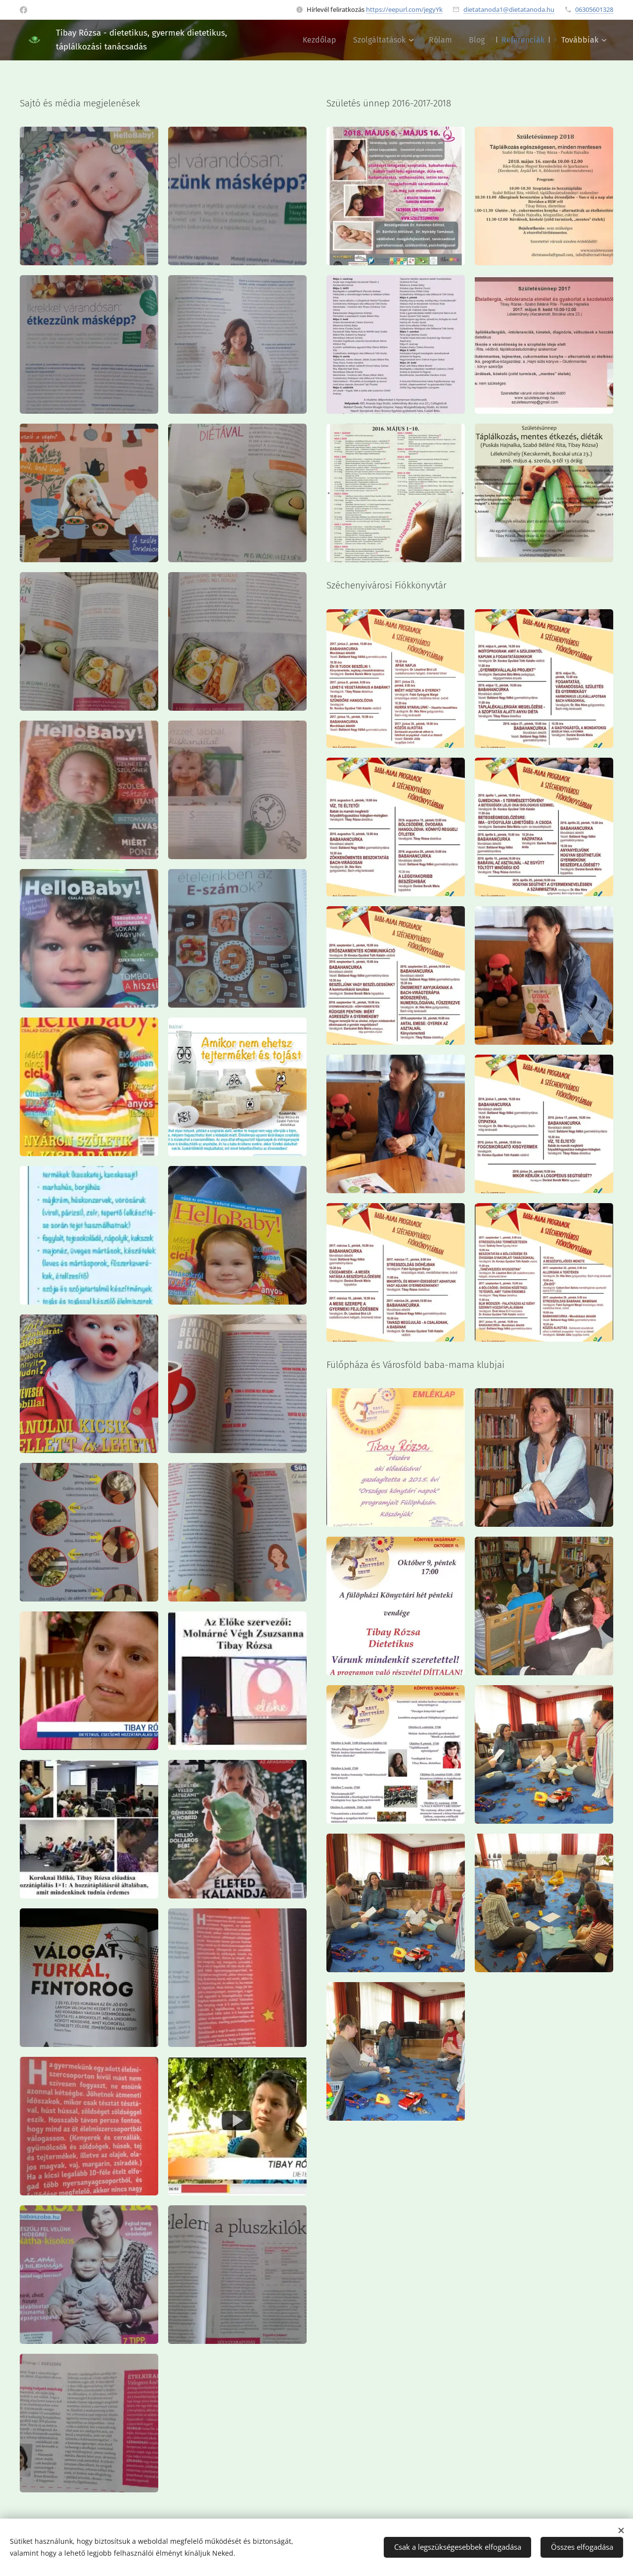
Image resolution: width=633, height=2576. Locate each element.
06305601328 (594, 9)
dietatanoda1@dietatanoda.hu (508, 9)
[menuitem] (319, 40)
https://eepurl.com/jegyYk (404, 9)
